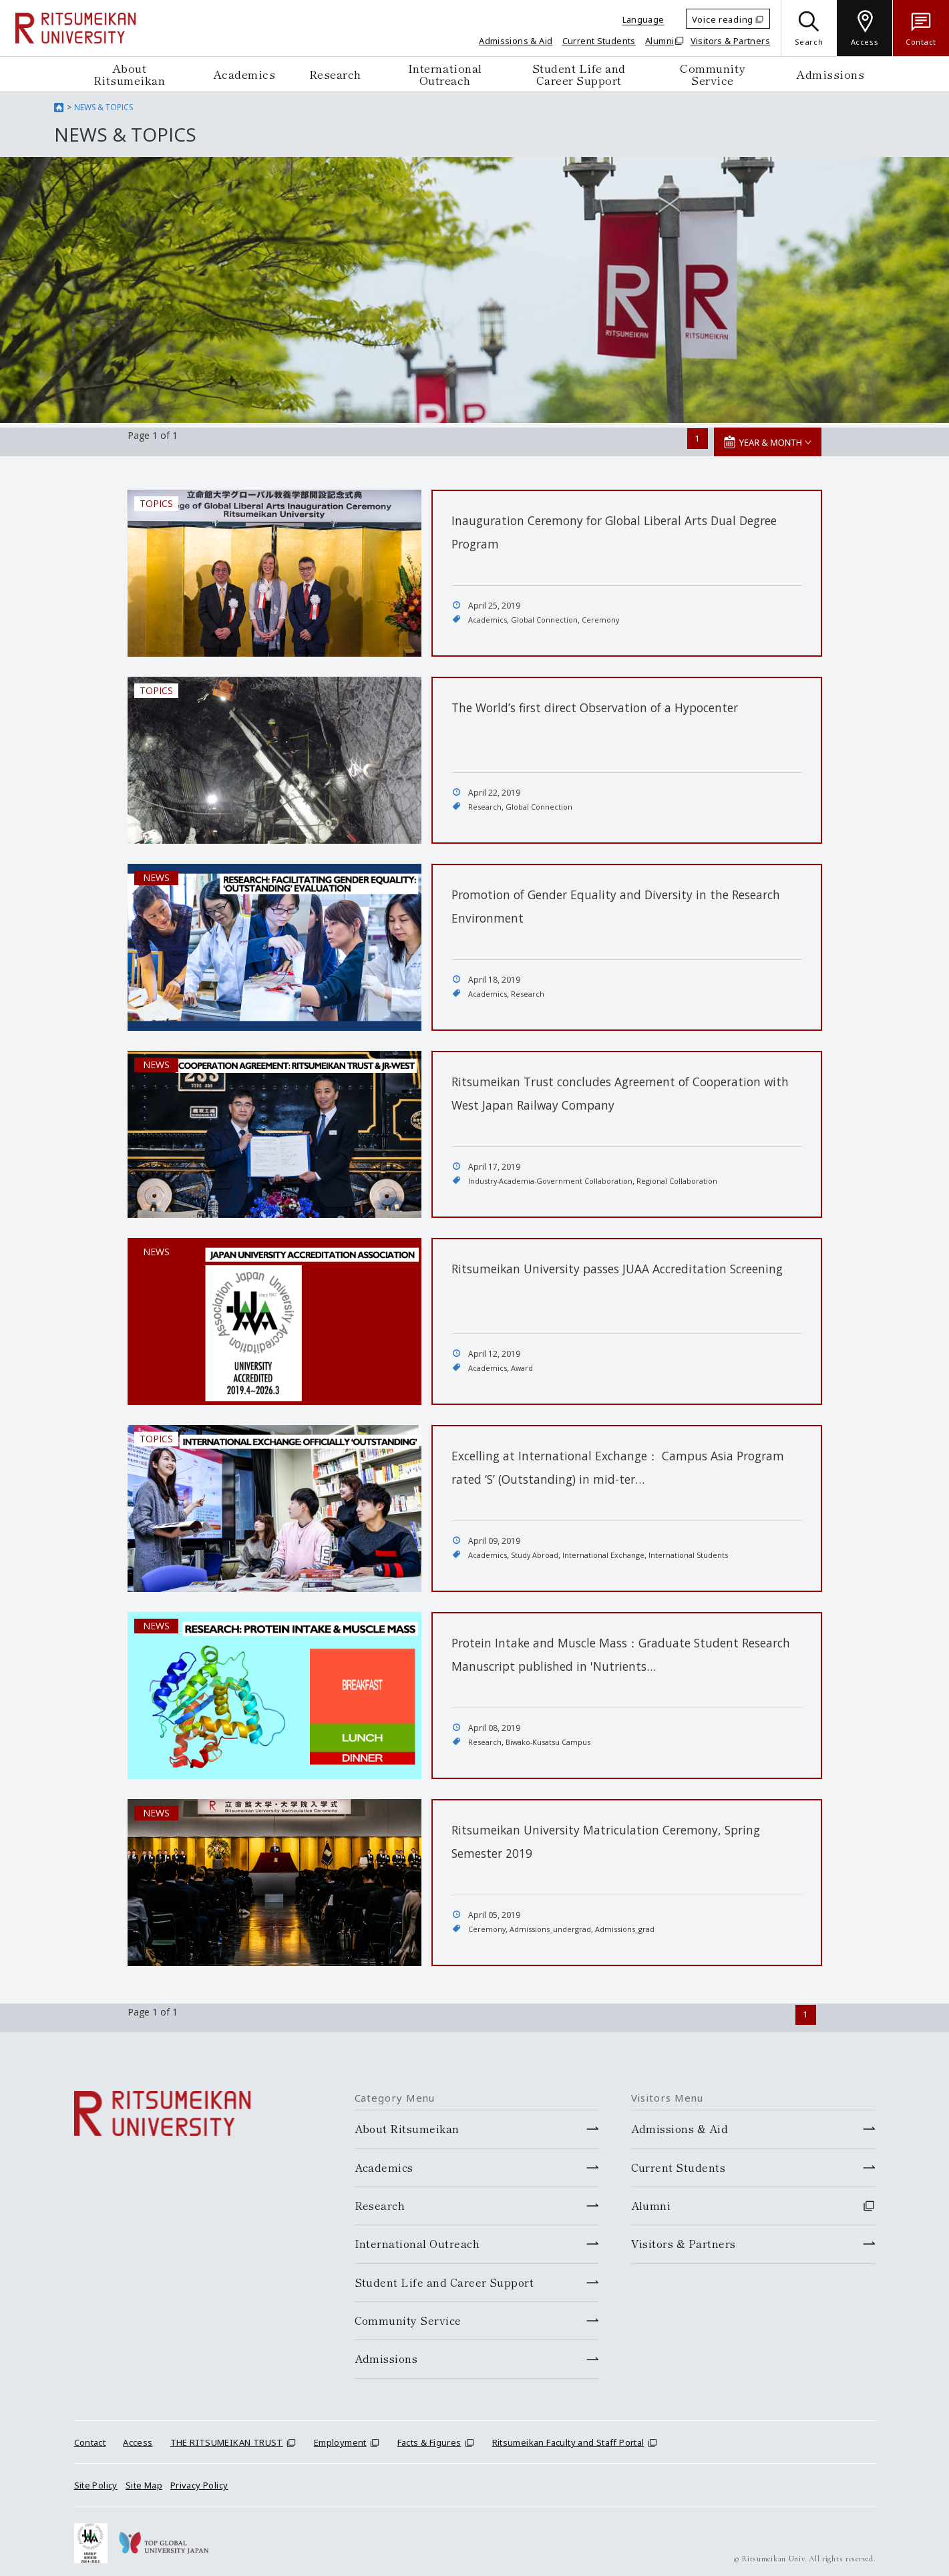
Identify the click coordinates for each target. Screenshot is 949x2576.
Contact (90, 2434)
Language (643, 19)
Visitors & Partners (730, 41)
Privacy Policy (199, 2477)
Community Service (712, 73)
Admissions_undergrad (556, 1924)
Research (335, 73)
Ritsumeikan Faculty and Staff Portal (568, 2434)
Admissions (830, 73)
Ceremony (608, 615)
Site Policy (96, 2477)
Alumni (659, 41)
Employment (340, 2434)
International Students (700, 1550)
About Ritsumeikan (129, 73)
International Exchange (612, 1550)
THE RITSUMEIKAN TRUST (226, 2434)
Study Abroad (540, 1550)
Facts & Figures (429, 2434)
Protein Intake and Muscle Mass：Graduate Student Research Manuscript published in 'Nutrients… (603, 1660)
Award (526, 1363)
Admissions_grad (636, 1924)
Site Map (144, 2477)
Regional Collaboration (692, 1176)
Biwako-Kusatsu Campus (553, 1737)
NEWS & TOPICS (103, 107)
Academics (244, 73)
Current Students (599, 41)
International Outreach (445, 73)
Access (137, 2434)
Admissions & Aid (515, 41)
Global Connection (549, 615)
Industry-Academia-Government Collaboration (556, 1176)
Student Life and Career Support (579, 73)
